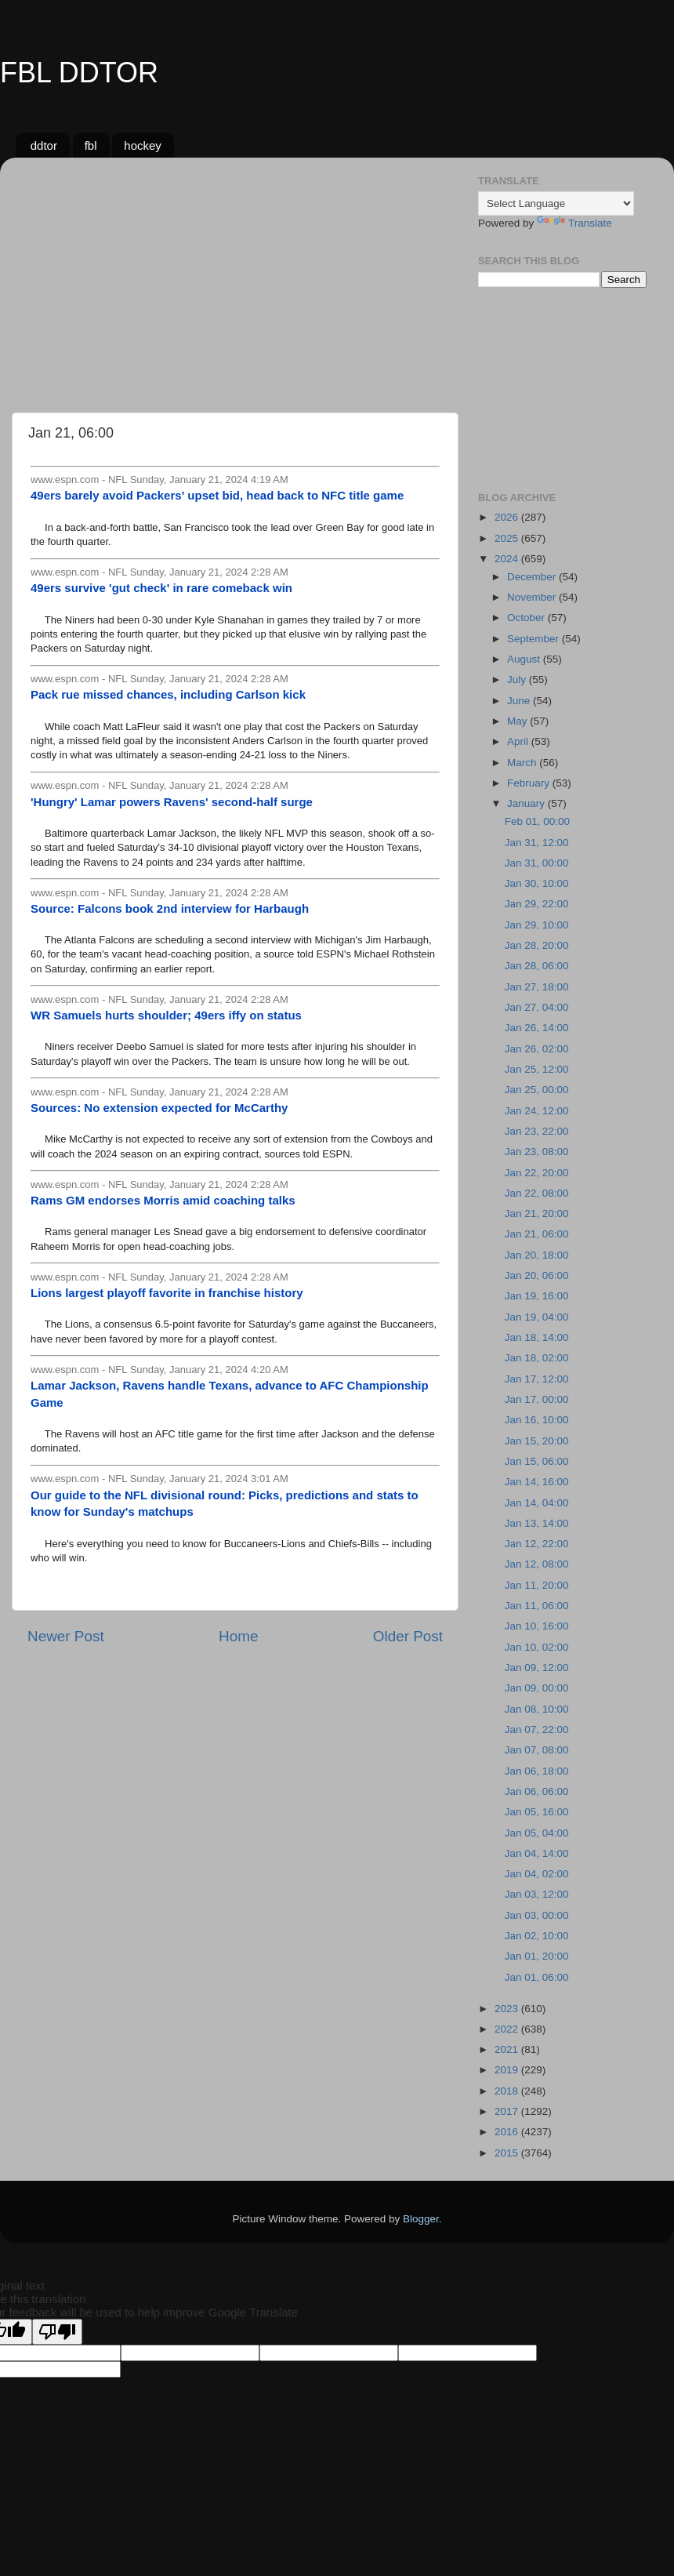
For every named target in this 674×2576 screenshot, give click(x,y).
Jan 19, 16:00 (537, 1296)
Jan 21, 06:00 (537, 1234)
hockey (142, 145)
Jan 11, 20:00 (537, 1585)
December (533, 577)
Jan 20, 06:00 (537, 1275)
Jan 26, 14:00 (537, 1028)
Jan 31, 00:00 (537, 863)
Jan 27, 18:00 (537, 987)
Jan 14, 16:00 (537, 1482)
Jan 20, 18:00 (537, 1255)
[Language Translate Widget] (556, 203)
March (523, 762)
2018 (508, 2091)
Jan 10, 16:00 (537, 1626)
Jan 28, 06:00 (537, 966)
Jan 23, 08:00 (537, 1151)
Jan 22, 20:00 (537, 1173)
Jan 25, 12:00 (537, 1069)
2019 (508, 2070)
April (519, 741)
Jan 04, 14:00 (537, 1853)
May (518, 721)
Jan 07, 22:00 (537, 1729)
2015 (508, 2153)
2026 (508, 517)
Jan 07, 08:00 (537, 1750)
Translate (574, 223)
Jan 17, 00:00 (537, 1399)
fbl (91, 145)
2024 (508, 559)
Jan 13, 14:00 (537, 1523)
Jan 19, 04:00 (537, 1317)
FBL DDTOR (79, 72)
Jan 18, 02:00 (537, 1358)
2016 (508, 2132)
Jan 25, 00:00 (537, 1089)
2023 (508, 2009)
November (533, 597)
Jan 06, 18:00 (537, 1771)
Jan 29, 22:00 (537, 904)
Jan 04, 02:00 (537, 1874)
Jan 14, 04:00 (537, 1503)
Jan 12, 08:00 (537, 1564)
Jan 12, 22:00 (537, 1544)
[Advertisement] (235, 279)
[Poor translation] (57, 2332)
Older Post (408, 1636)
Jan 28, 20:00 (537, 945)
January (527, 803)
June (520, 701)
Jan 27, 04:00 (537, 1007)
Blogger (421, 2219)
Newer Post (65, 1636)
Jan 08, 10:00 (537, 1709)
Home (238, 1636)
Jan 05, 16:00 (537, 1812)
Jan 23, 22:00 (537, 1131)
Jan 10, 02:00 (537, 1647)
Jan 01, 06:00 (537, 1977)
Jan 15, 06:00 (537, 1461)
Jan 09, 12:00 (537, 1667)
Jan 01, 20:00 (537, 1956)
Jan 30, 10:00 (537, 883)
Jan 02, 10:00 (537, 1936)
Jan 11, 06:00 (537, 1605)
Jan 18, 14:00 (537, 1337)
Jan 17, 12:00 (537, 1379)
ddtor (44, 145)
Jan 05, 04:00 (537, 1833)
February (530, 783)
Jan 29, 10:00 (537, 925)
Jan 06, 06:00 (537, 1791)
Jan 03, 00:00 (537, 1915)
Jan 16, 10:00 (537, 1420)
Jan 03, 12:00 (537, 1894)
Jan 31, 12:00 (537, 842)
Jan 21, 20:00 (537, 1213)
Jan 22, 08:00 (537, 1193)
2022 (508, 2029)
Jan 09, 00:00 (537, 1688)
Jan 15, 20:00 (537, 1441)
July (518, 679)
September (534, 639)
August (525, 659)
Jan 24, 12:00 (537, 1111)
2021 (508, 2049)
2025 (508, 538)
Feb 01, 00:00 (537, 821)
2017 (508, 2111)
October (527, 617)
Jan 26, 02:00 (537, 1049)
